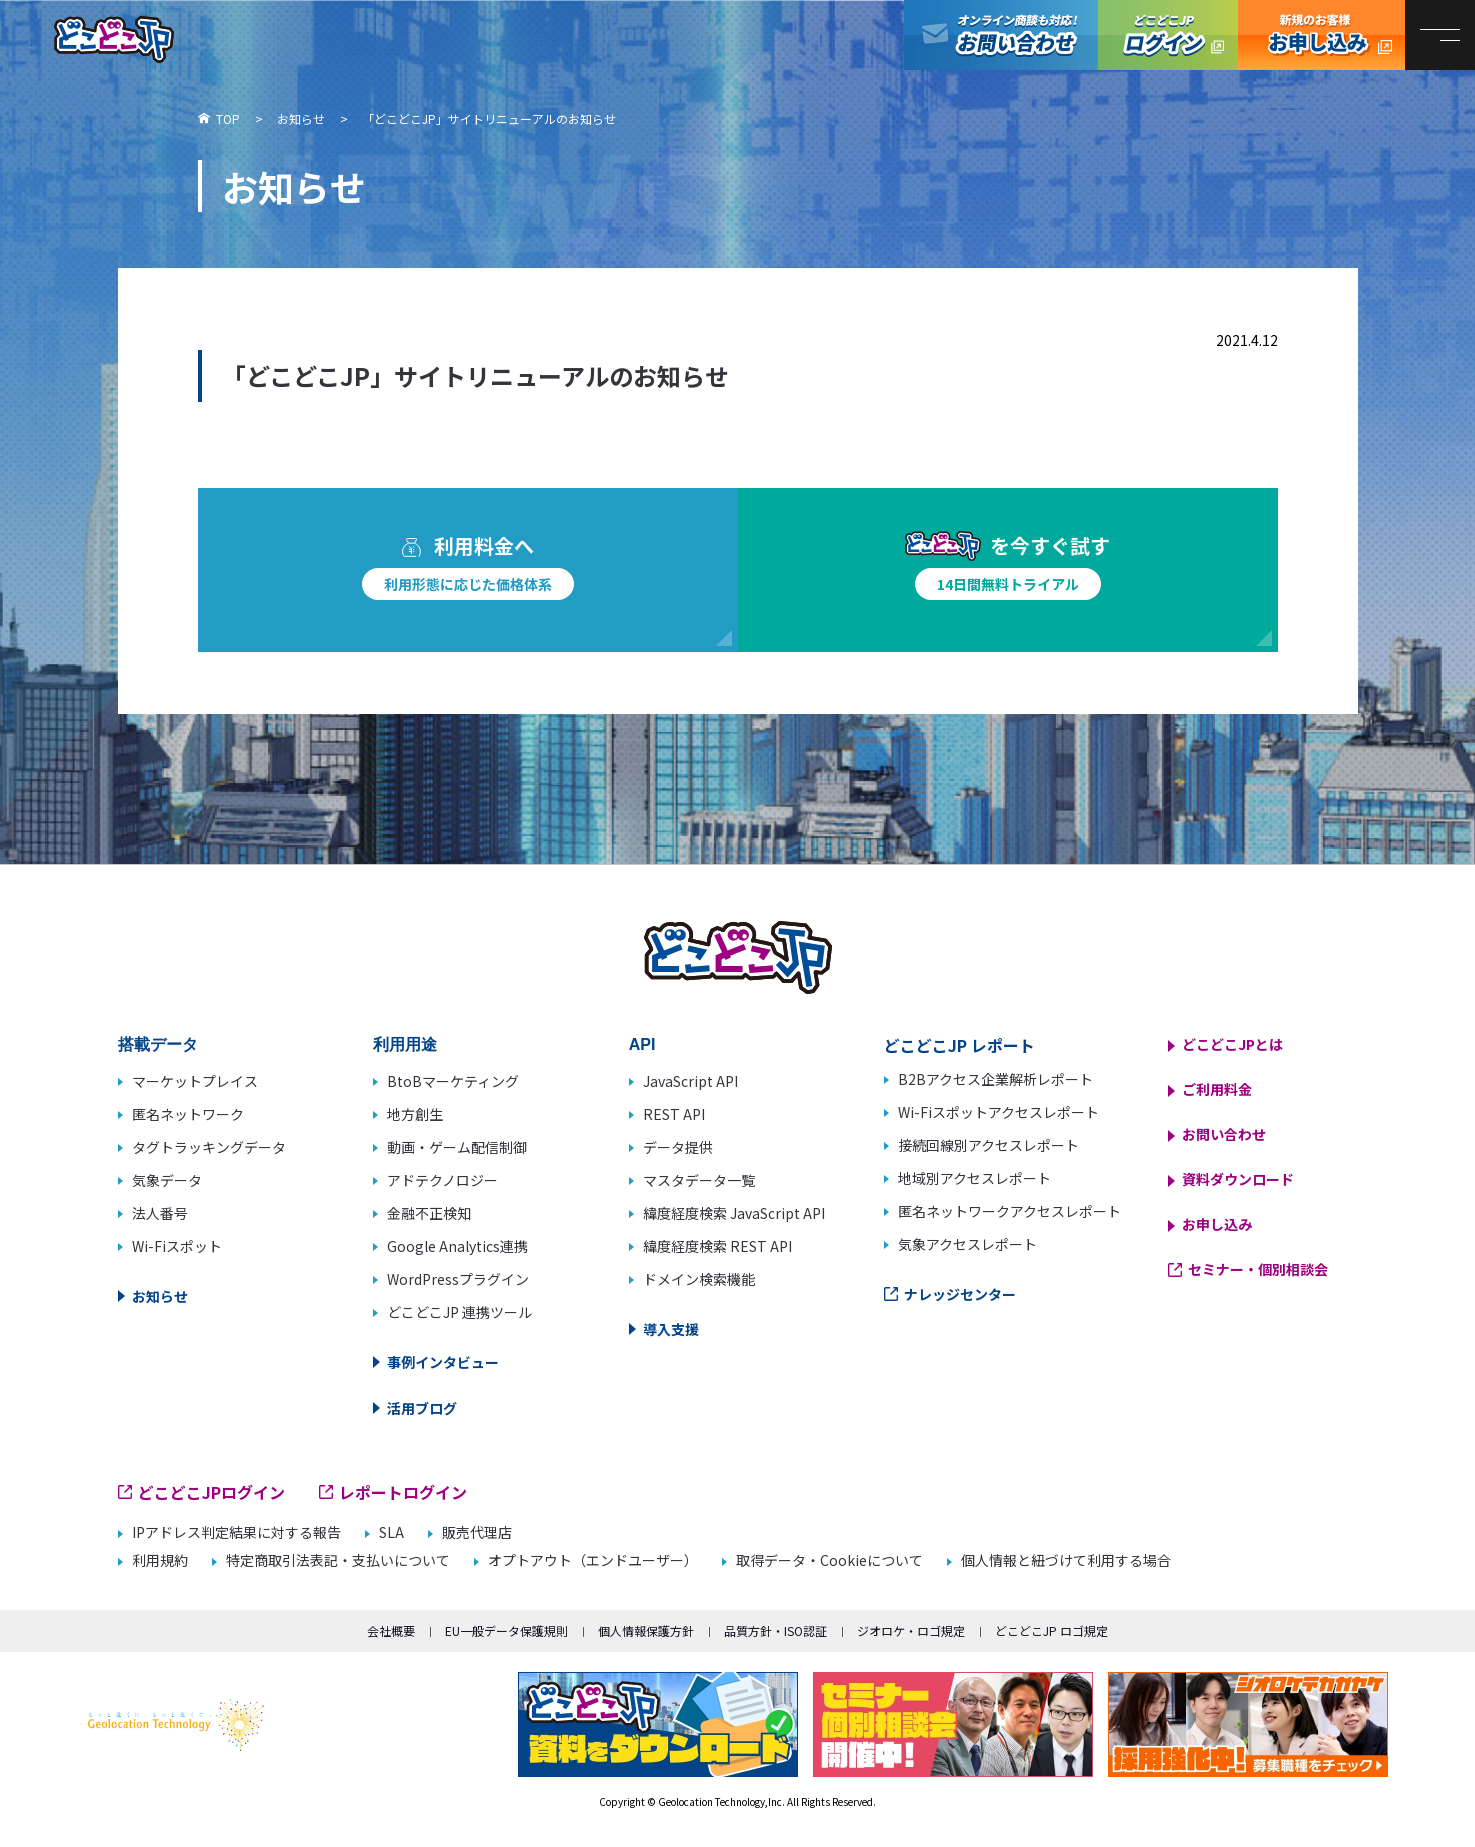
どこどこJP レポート (959, 1045)
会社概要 (391, 1630)
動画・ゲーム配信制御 (457, 1147)
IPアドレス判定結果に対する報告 (236, 1532)
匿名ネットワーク (188, 1114)
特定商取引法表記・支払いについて (338, 1560)
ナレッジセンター (960, 1294)
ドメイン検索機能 (699, 1279)
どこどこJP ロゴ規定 (1051, 1630)
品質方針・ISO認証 (775, 1630)
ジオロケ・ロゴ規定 (911, 1630)
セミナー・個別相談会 (1258, 1269)
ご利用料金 (1217, 1089)
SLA (391, 1532)
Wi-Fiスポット (177, 1246)
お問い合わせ (1224, 1134)
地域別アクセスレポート (974, 1178)
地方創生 (415, 1114)
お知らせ (160, 1296)
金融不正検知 (429, 1213)
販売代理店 (477, 1532)
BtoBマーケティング (453, 1081)
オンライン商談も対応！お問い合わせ (1001, 35)
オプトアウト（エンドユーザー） (593, 1560)
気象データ (167, 1180)
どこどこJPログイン (1168, 35)
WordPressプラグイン (458, 1279)
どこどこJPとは (1232, 1044)
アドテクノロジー (442, 1180)
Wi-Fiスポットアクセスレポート (998, 1112)
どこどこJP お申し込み (1321, 35)
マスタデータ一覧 (699, 1180)
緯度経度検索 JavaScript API (734, 1213)
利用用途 (405, 1044)
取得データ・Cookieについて (829, 1560)
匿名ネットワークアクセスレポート (1009, 1211)
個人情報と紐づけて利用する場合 (1066, 1560)
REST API (674, 1114)
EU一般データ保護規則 (506, 1630)
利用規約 (160, 1560)
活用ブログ (422, 1408)
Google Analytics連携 (457, 1246)
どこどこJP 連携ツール (459, 1312)
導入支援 (671, 1329)
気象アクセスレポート (967, 1244)
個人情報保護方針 (646, 1630)
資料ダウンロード (1238, 1179)
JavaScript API (690, 1081)
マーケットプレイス (195, 1081)
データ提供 (678, 1147)
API (642, 1044)
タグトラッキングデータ (209, 1147)
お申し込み (1217, 1224)
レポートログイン (403, 1492)
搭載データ (158, 1044)
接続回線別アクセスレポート (988, 1145)
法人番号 (160, 1213)
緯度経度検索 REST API (717, 1246)
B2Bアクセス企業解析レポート (995, 1079)
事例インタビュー (443, 1362)
